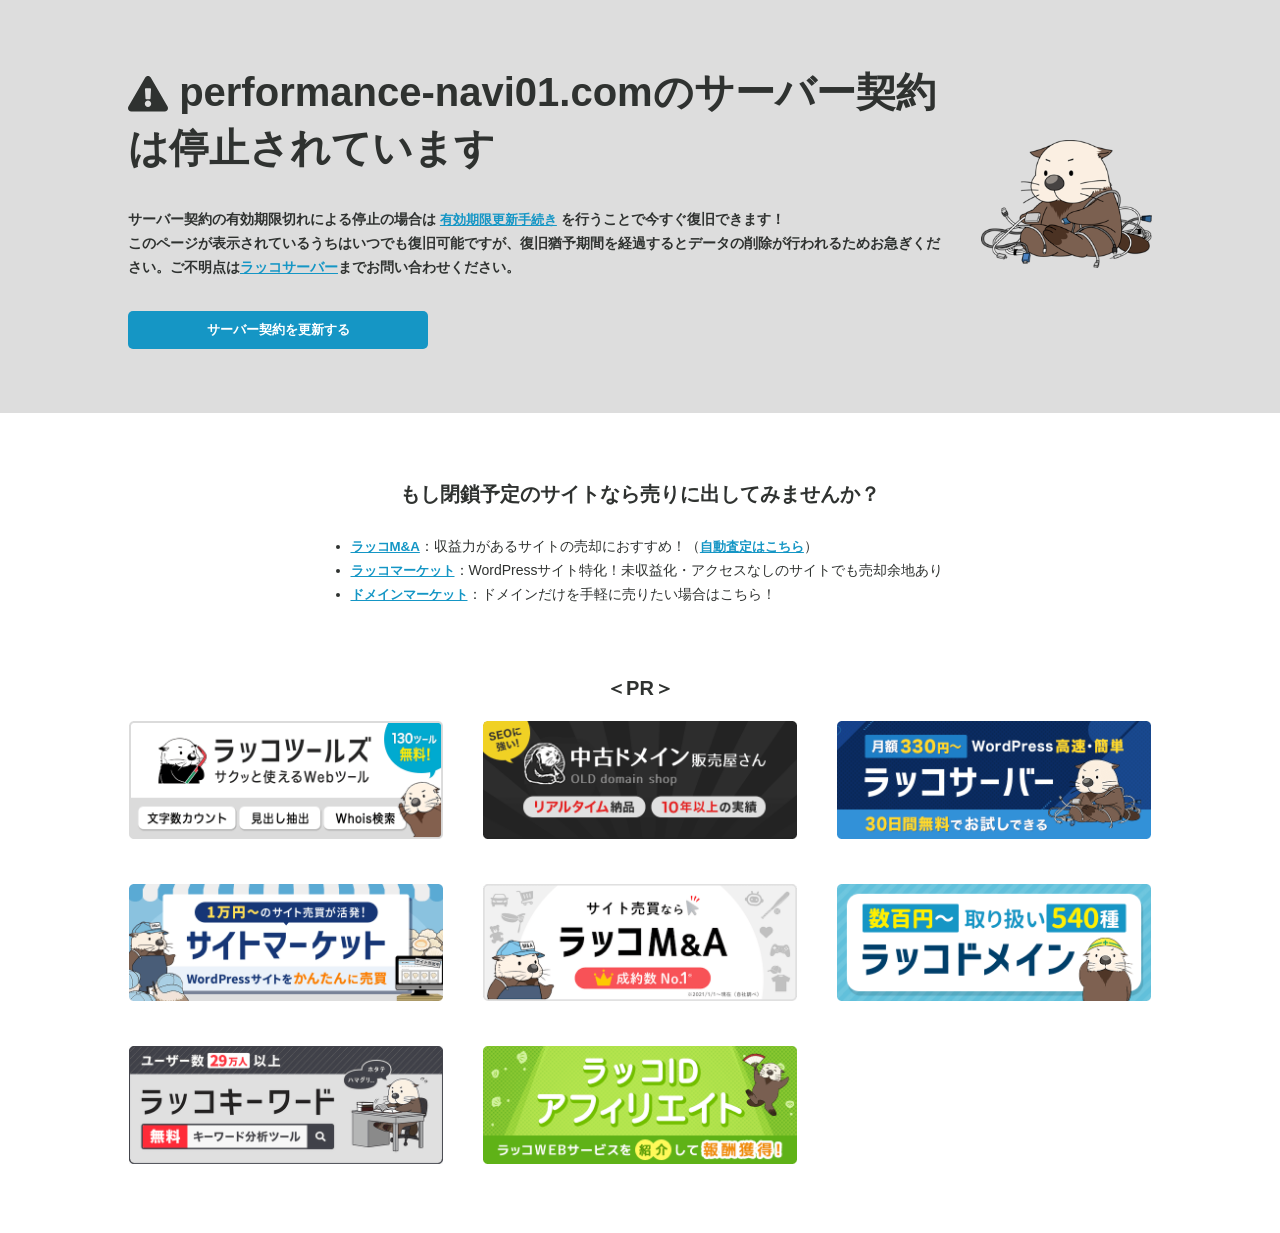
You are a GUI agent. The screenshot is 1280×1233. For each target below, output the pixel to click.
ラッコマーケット (403, 570)
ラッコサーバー (289, 267)
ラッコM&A (385, 546)
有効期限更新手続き (498, 219)
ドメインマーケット (409, 594)
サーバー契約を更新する (278, 329)
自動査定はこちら (752, 546)
